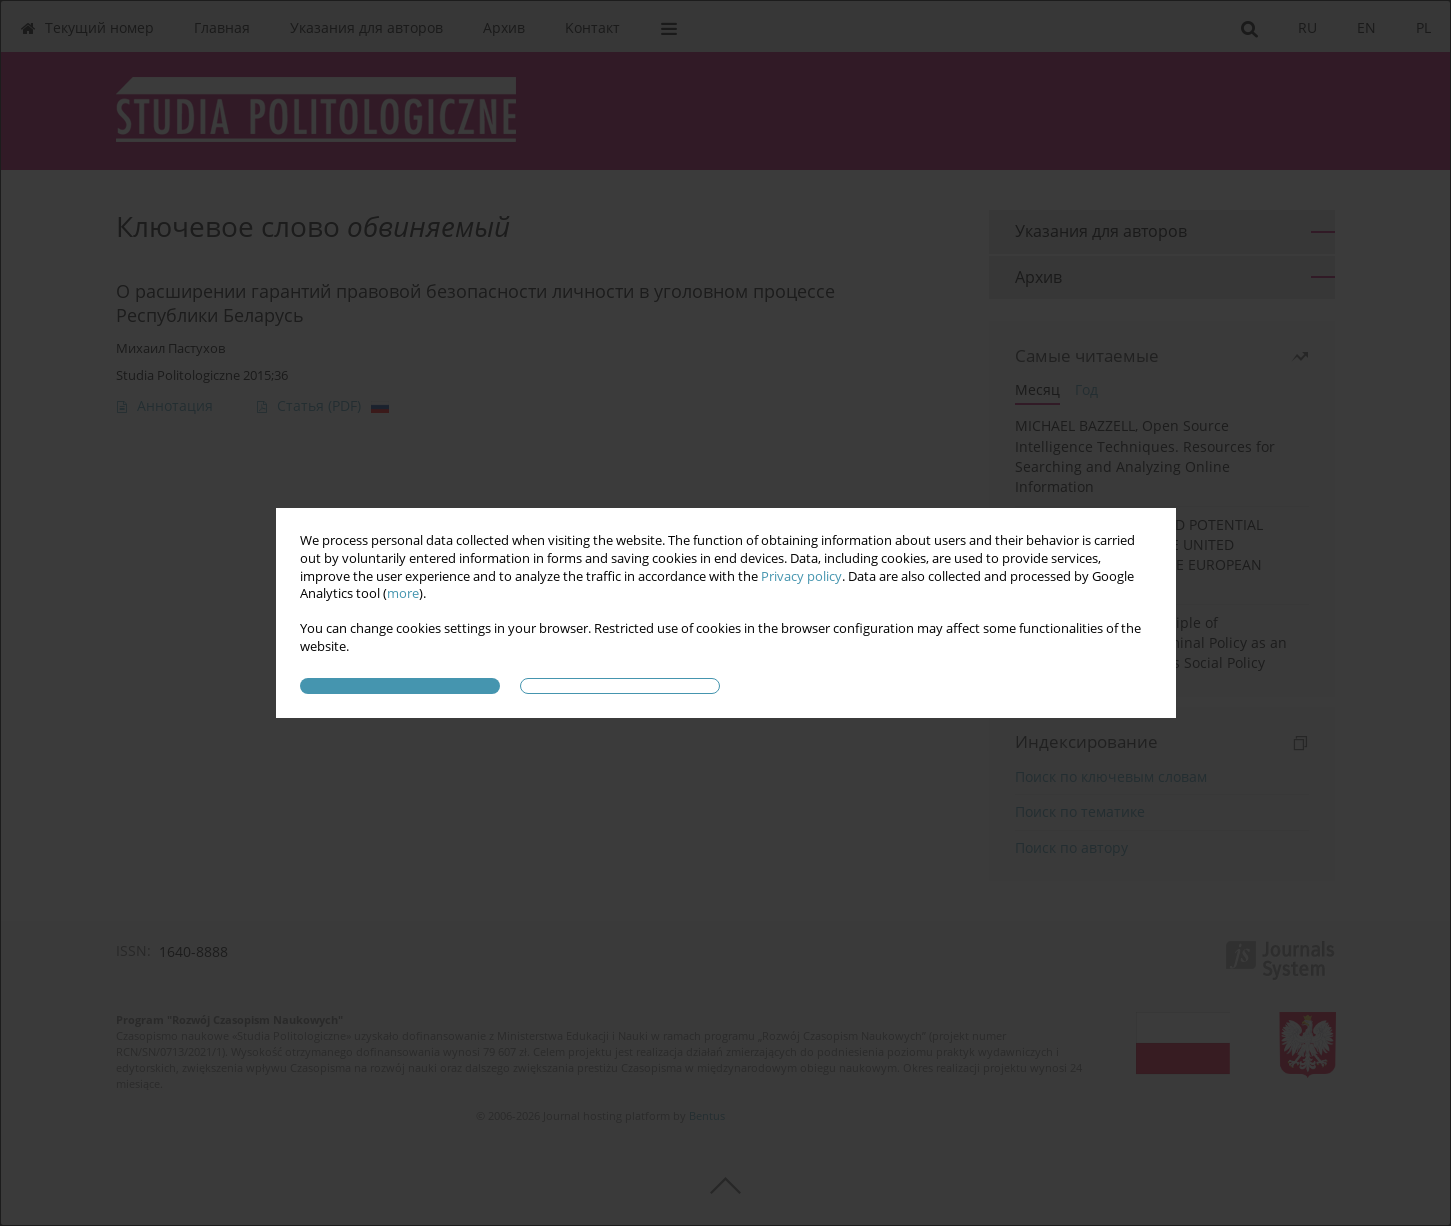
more (403, 593)
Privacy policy (801, 576)
